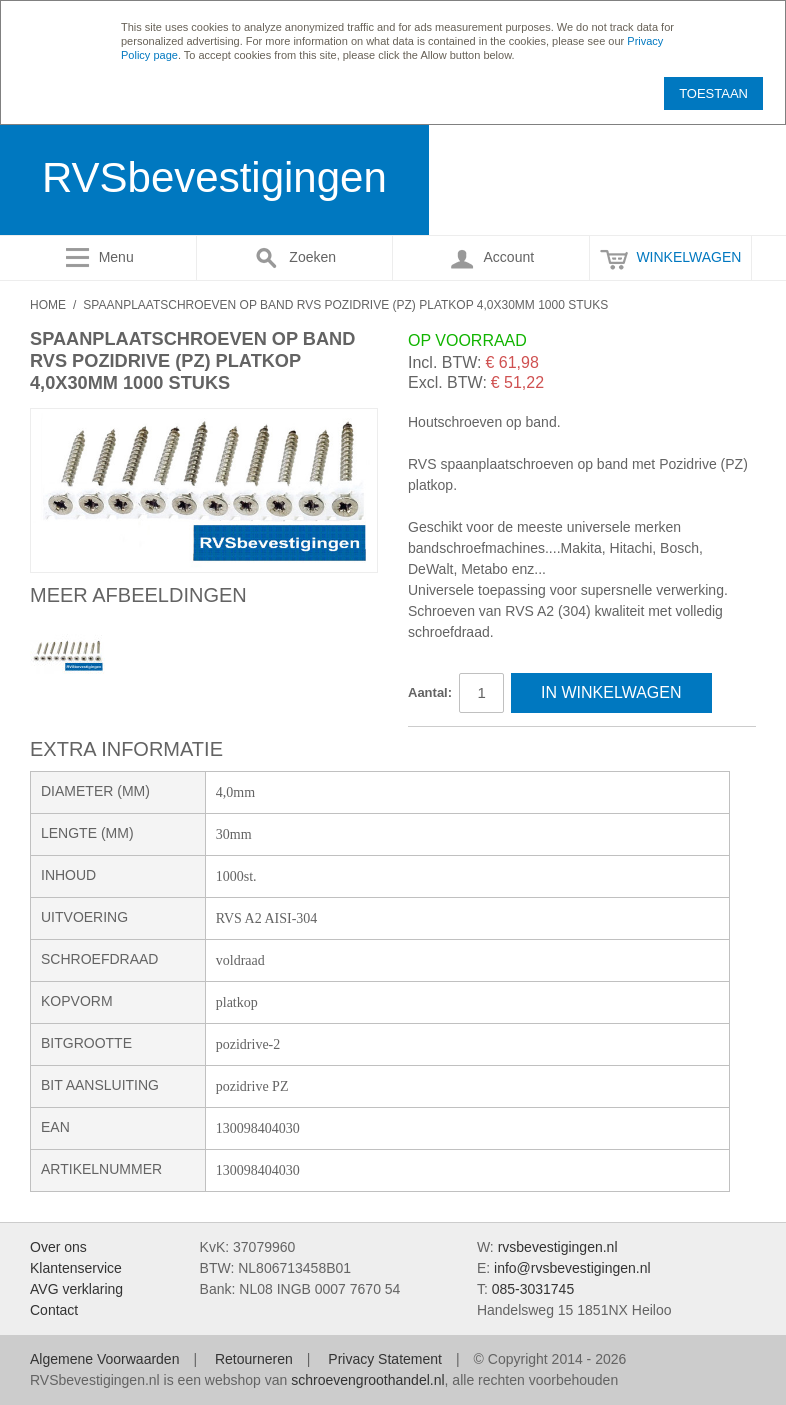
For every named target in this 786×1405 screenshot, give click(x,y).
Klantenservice (76, 1268)
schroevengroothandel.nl (367, 1380)
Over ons (58, 1247)
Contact (54, 1310)
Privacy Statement (385, 1359)
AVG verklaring (76, 1289)
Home (48, 305)
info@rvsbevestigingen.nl (572, 1268)
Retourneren (254, 1359)
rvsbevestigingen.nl (558, 1247)
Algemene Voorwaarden (104, 1359)
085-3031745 (533, 1289)
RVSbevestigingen (214, 177)
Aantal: (430, 692)
